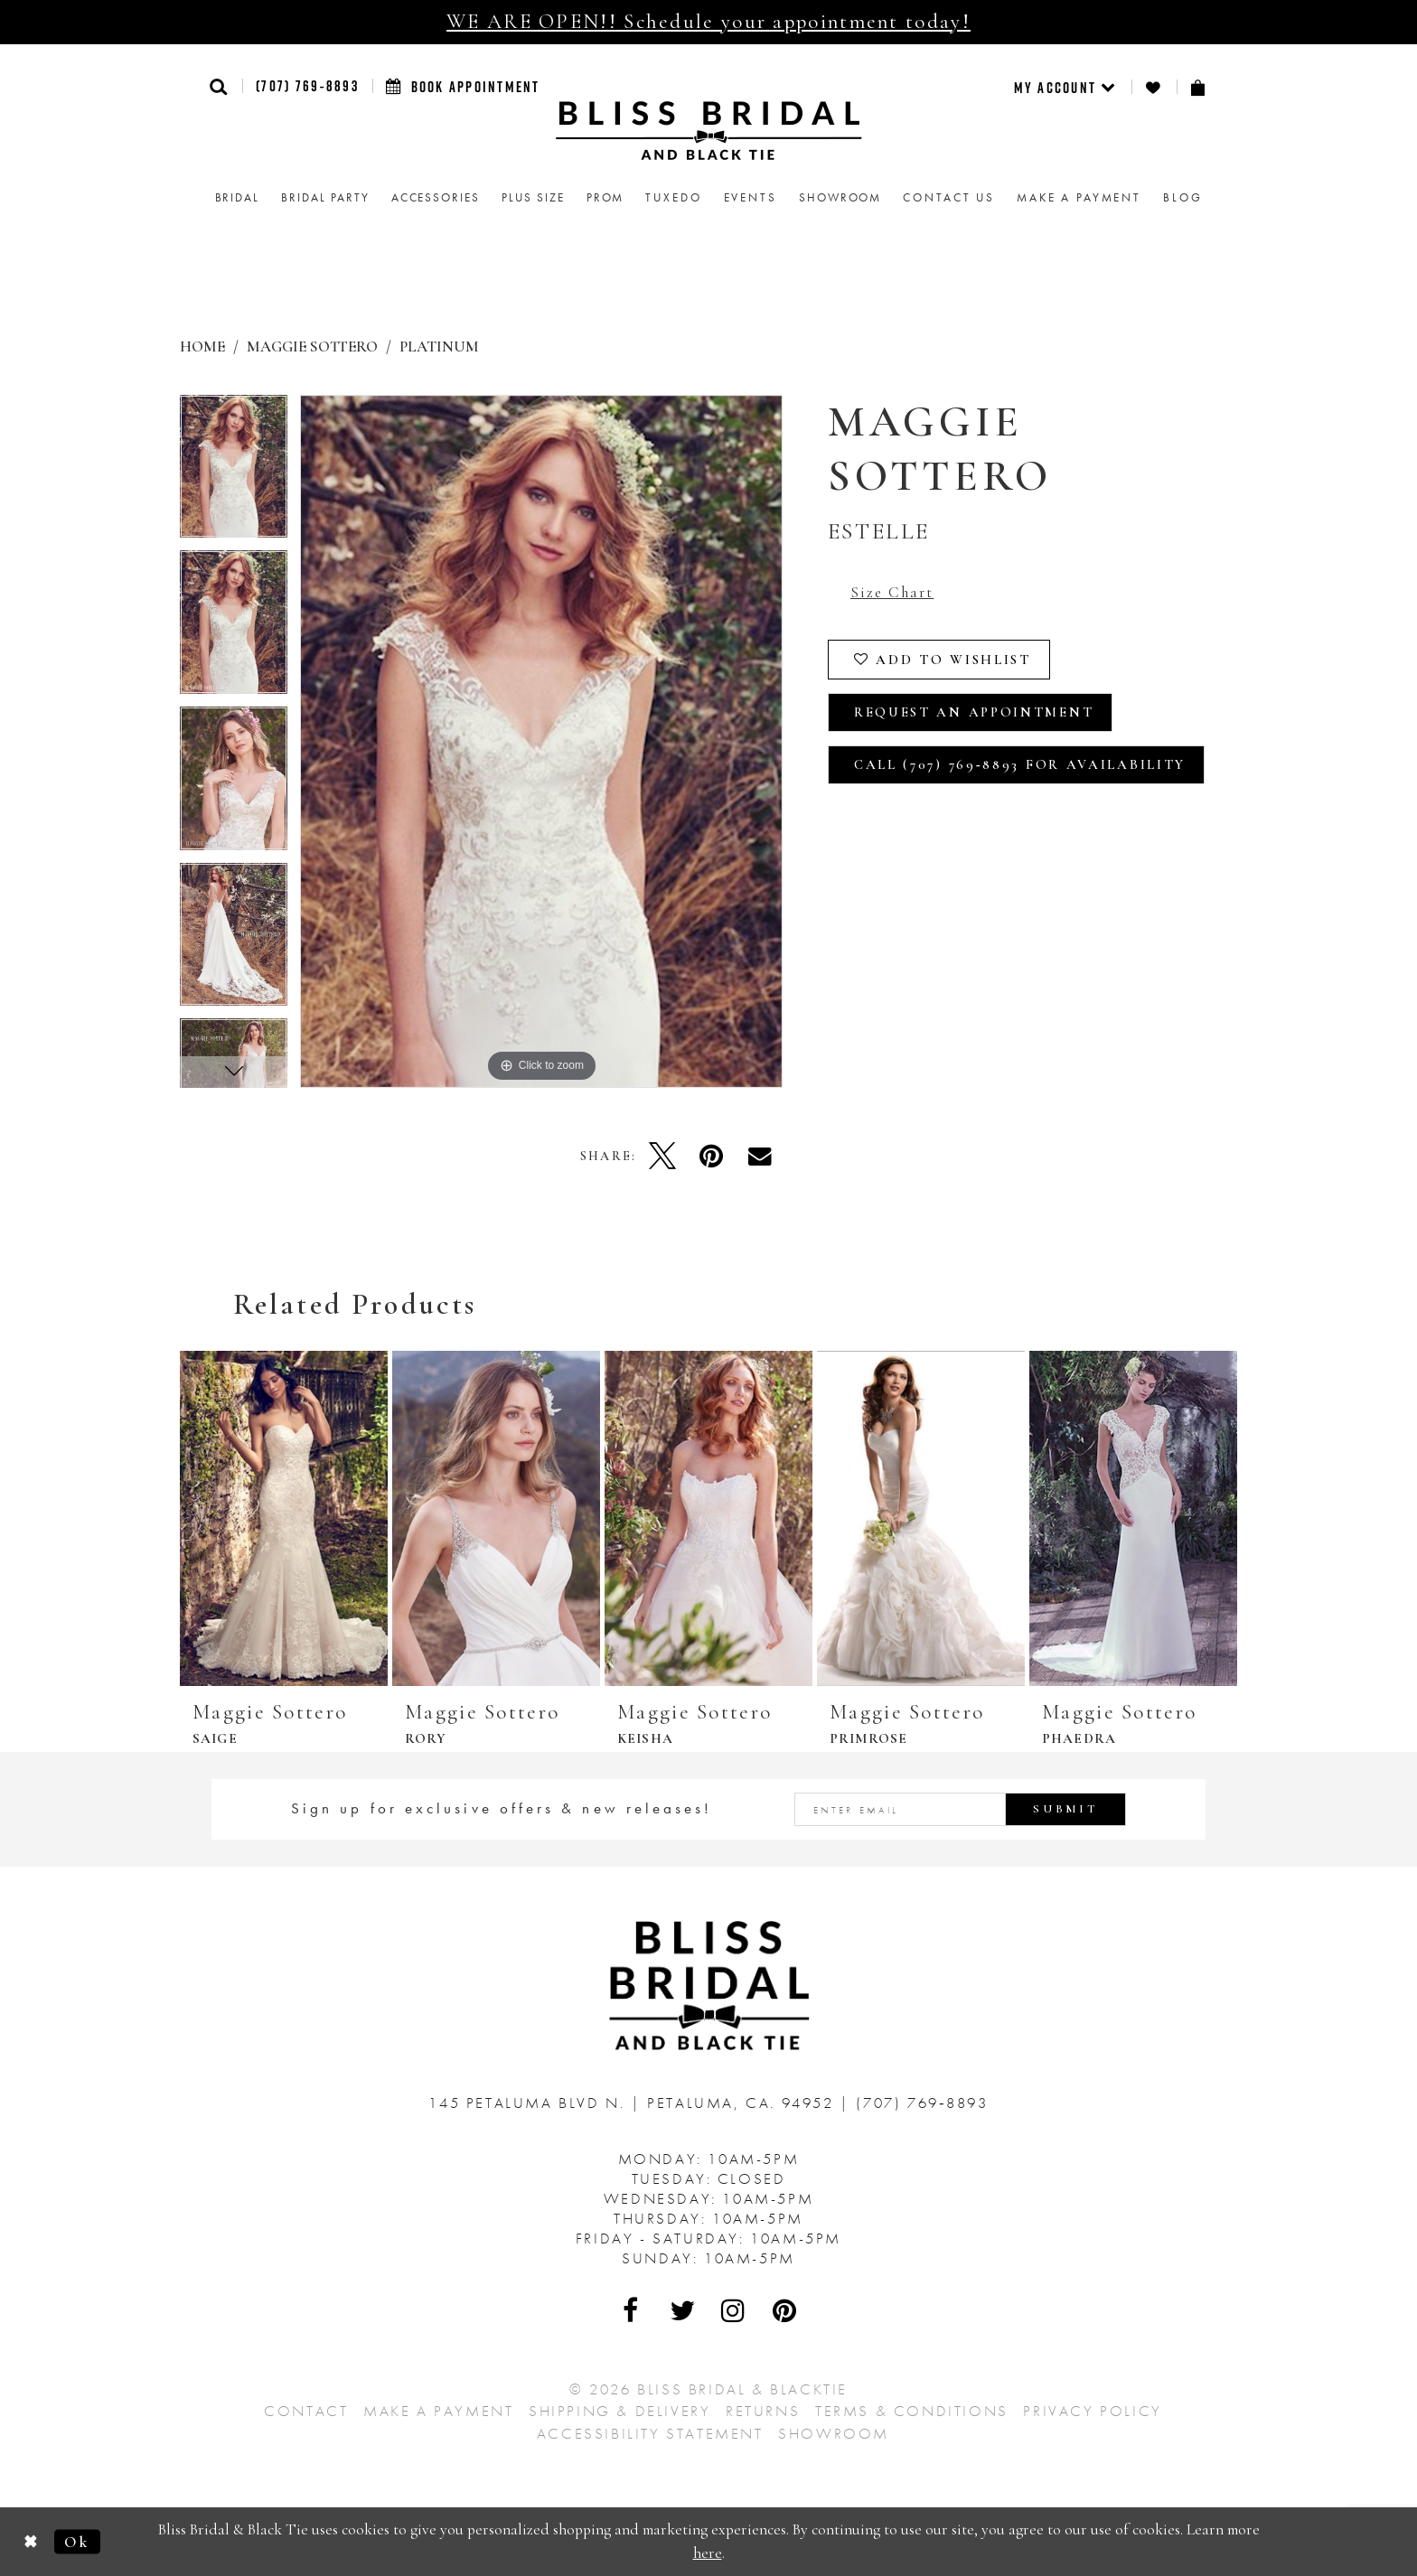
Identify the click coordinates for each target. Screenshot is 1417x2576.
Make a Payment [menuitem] (1079, 197)
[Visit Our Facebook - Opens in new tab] (631, 2310)
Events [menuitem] (750, 197)
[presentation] (284, 1518)
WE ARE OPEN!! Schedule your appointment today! (708, 21)
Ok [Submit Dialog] (76, 2541)
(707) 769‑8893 (307, 86)
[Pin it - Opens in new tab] (711, 1155)
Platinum (439, 346)
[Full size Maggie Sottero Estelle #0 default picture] (541, 741)
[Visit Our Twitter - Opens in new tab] (683, 2310)
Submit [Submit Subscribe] (1065, 1809)
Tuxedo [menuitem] (673, 197)
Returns (763, 2411)
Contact (306, 2411)
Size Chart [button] (892, 592)
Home (202, 346)
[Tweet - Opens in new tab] (662, 1155)
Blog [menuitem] (1182, 197)
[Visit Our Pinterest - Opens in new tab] (785, 2310)
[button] (219, 86)
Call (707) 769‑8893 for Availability (1020, 764)
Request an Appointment (973, 712)
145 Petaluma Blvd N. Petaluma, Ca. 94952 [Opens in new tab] (634, 2102)
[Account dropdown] (1065, 87)
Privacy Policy (1092, 2411)
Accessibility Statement (650, 2433)
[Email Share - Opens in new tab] (760, 1155)
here (707, 2552)
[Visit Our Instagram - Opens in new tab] (733, 2310)
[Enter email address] (960, 1809)
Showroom (833, 2433)
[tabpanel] (233, 473)
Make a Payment (438, 2411)
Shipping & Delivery (619, 2411)
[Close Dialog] (31, 2541)
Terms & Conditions (912, 2411)
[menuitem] (1065, 87)
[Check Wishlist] (1154, 87)
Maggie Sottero (312, 346)
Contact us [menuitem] (949, 197)
